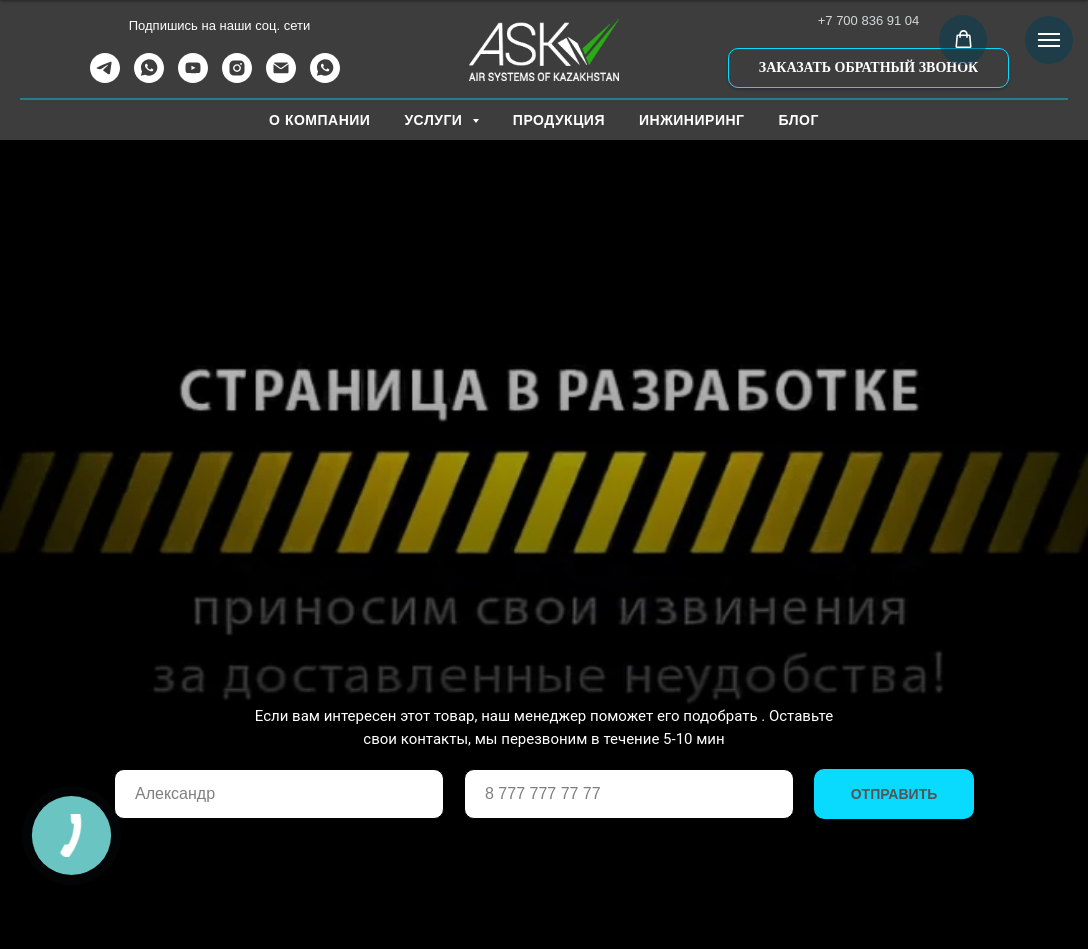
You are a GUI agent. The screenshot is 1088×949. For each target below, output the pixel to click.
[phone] (629, 794)
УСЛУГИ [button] (435, 120)
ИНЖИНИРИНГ (692, 120)
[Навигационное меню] (1049, 40)
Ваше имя (151, 754)
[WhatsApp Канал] (325, 77)
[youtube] (193, 77)
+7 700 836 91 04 (869, 20)
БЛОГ (799, 120)
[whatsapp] (149, 77)
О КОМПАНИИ (319, 120)
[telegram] (105, 77)
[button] (868, 68)
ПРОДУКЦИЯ (559, 120)
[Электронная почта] (281, 77)
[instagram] (237, 77)
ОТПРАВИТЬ (894, 794)
